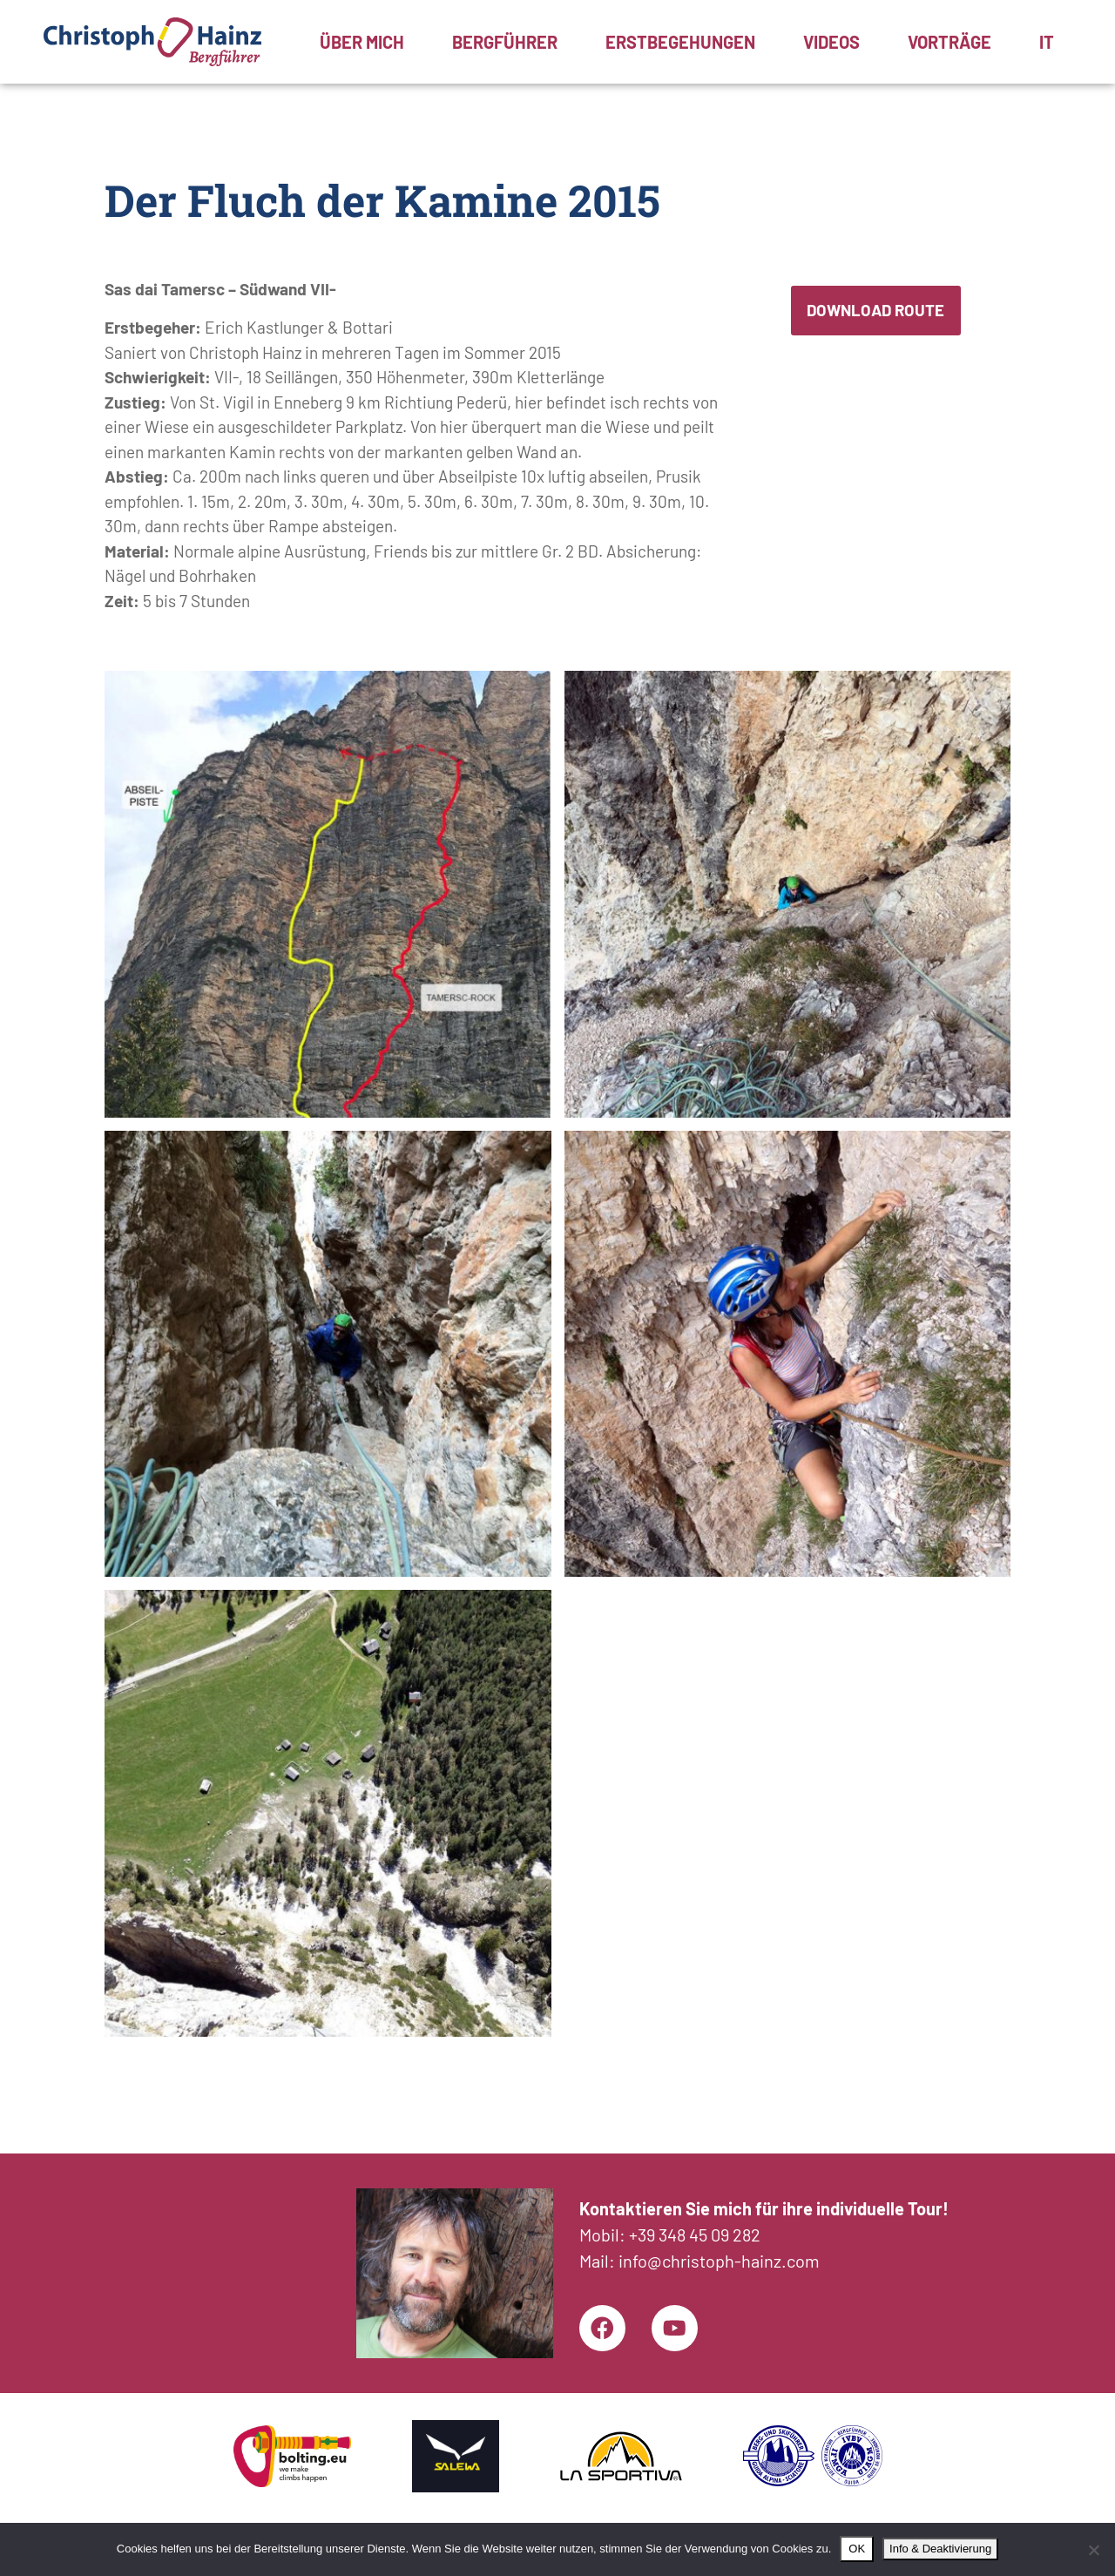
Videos (831, 41)
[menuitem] (1046, 42)
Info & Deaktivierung (940, 2548)
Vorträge (949, 41)
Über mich (362, 41)
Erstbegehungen (680, 41)
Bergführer (505, 41)
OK (856, 2548)
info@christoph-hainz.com (719, 2257)
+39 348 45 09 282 (694, 2231)
